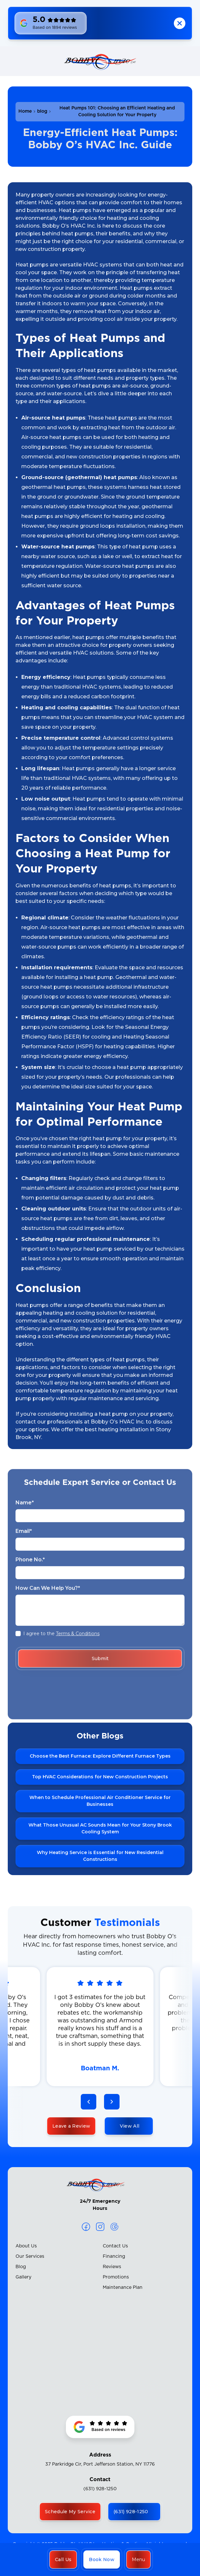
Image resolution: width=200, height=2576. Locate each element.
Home (25, 111)
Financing (114, 2256)
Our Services (30, 2256)
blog (42, 111)
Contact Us (115, 2246)
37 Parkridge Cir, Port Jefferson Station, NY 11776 (100, 2464)
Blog (21, 2267)
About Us (26, 2246)
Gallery (23, 2277)
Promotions (116, 2277)
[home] (100, 60)
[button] (138, 2559)
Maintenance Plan (122, 2287)
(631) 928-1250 (100, 2489)
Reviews (112, 2267)
